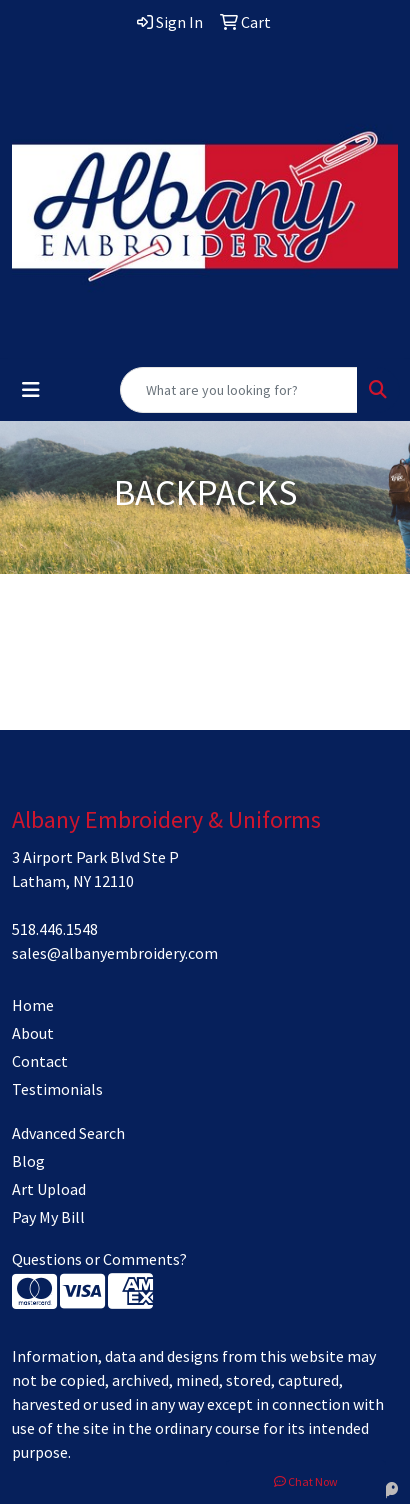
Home (33, 1005)
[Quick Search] (239, 390)
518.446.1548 (55, 929)
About (33, 1033)
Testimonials (57, 1089)
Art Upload (49, 1189)
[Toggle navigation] (31, 390)
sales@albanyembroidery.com (115, 953)
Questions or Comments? (99, 1259)
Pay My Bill (48, 1217)
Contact (40, 1061)
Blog (28, 1161)
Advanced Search (68, 1133)
